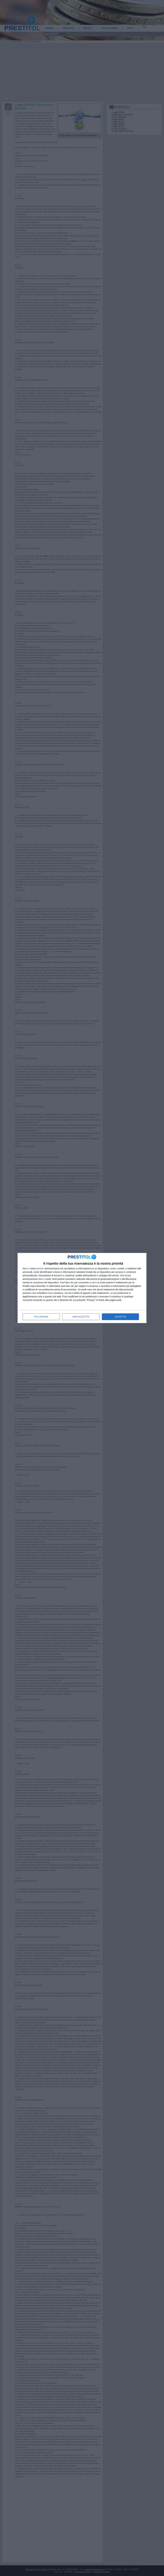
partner (40, 1268)
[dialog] (82, 1288)
